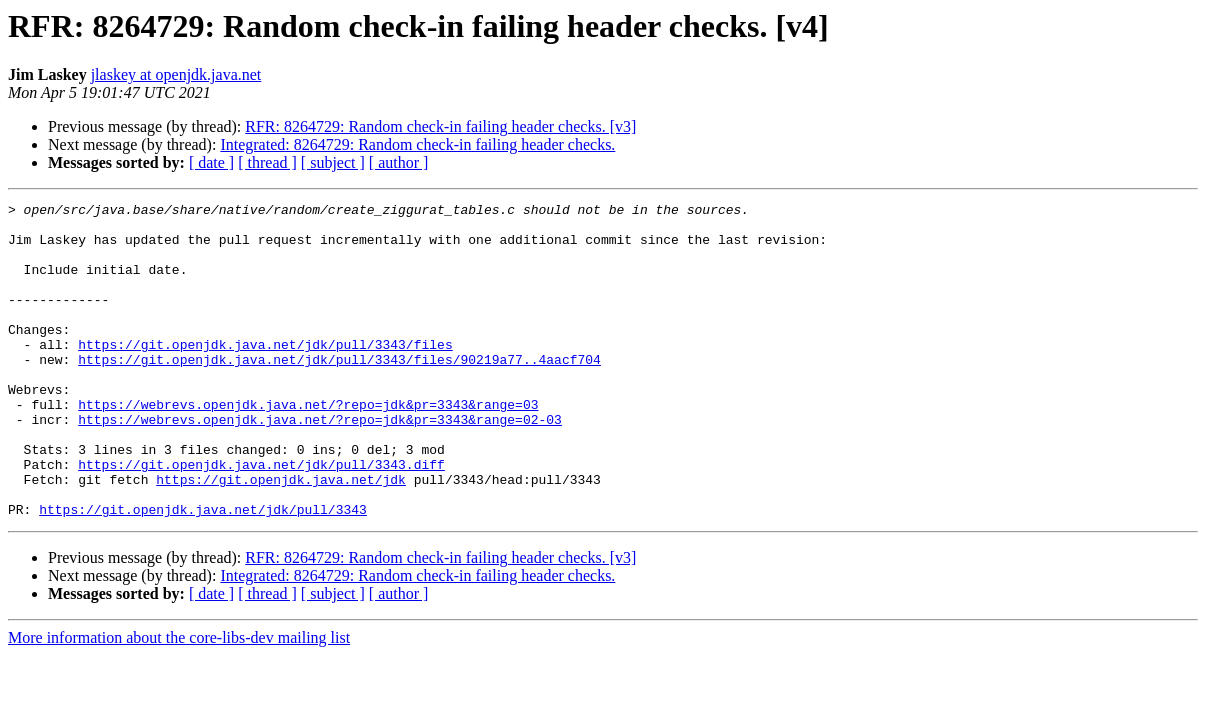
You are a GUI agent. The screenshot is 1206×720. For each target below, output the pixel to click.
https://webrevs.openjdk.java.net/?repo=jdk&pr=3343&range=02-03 (320, 464)
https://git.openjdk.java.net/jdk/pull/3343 (203, 572)
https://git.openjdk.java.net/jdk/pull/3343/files (265, 374)
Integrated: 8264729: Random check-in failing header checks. (417, 144)
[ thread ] (267, 162)
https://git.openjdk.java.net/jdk (281, 536)
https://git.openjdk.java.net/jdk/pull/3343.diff (261, 518)
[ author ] (399, 162)
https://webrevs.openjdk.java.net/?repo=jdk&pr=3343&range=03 (308, 446)
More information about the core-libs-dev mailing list (179, 700)
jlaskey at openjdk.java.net (176, 74)
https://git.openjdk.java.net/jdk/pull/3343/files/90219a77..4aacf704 (339, 392)
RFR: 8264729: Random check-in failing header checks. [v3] (440, 126)
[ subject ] (333, 162)
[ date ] (211, 162)
